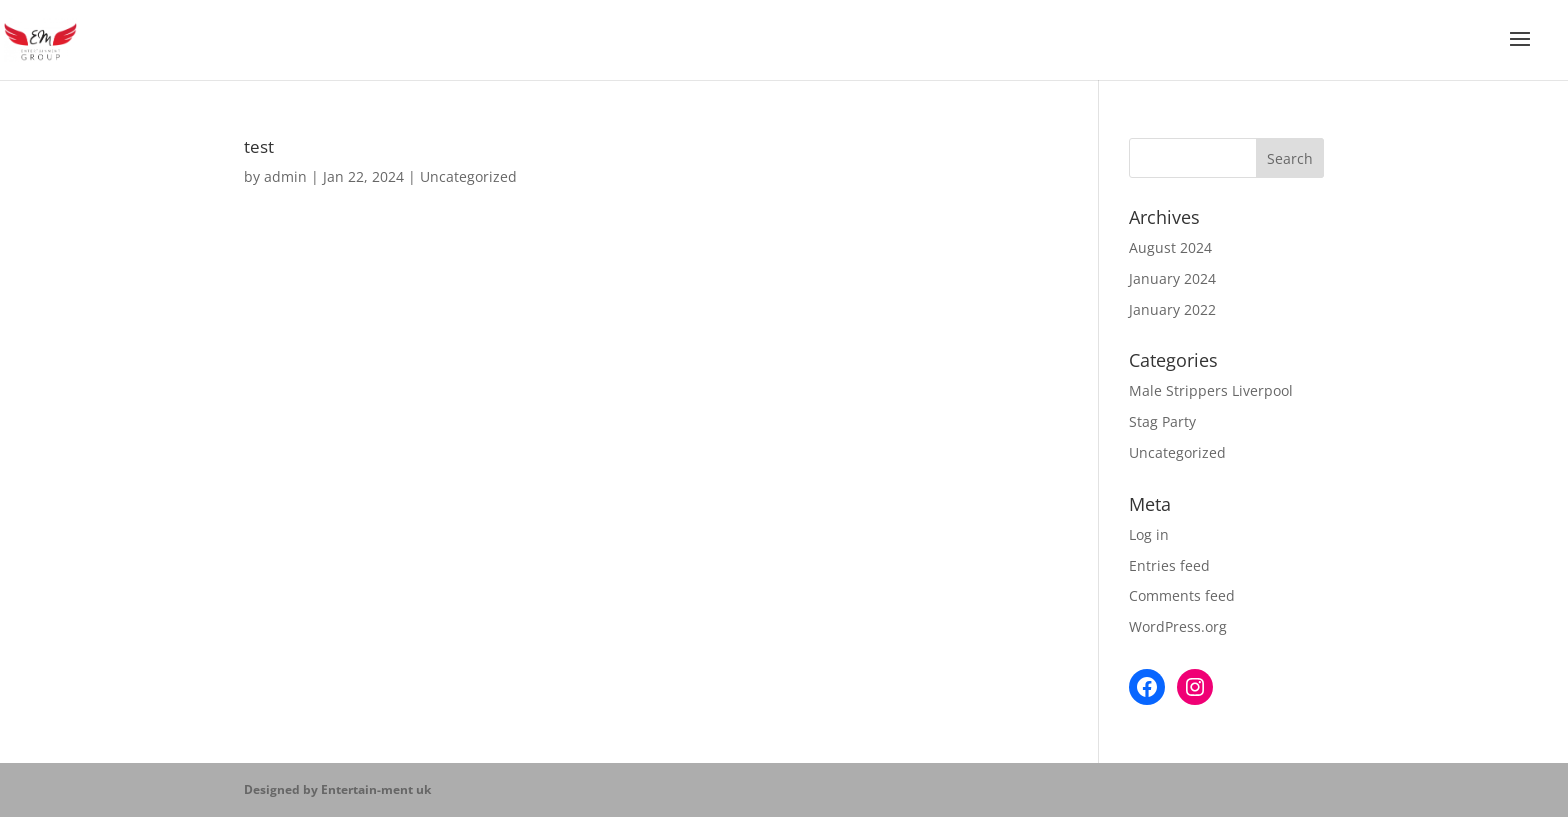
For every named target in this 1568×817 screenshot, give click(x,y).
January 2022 (1172, 309)
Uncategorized (468, 176)
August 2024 (1170, 247)
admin (285, 176)
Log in (1149, 534)
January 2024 (1172, 278)
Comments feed (1182, 595)
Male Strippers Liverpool (1211, 390)
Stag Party (1162, 421)
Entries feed (1169, 565)
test (259, 146)
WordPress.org (1178, 626)
